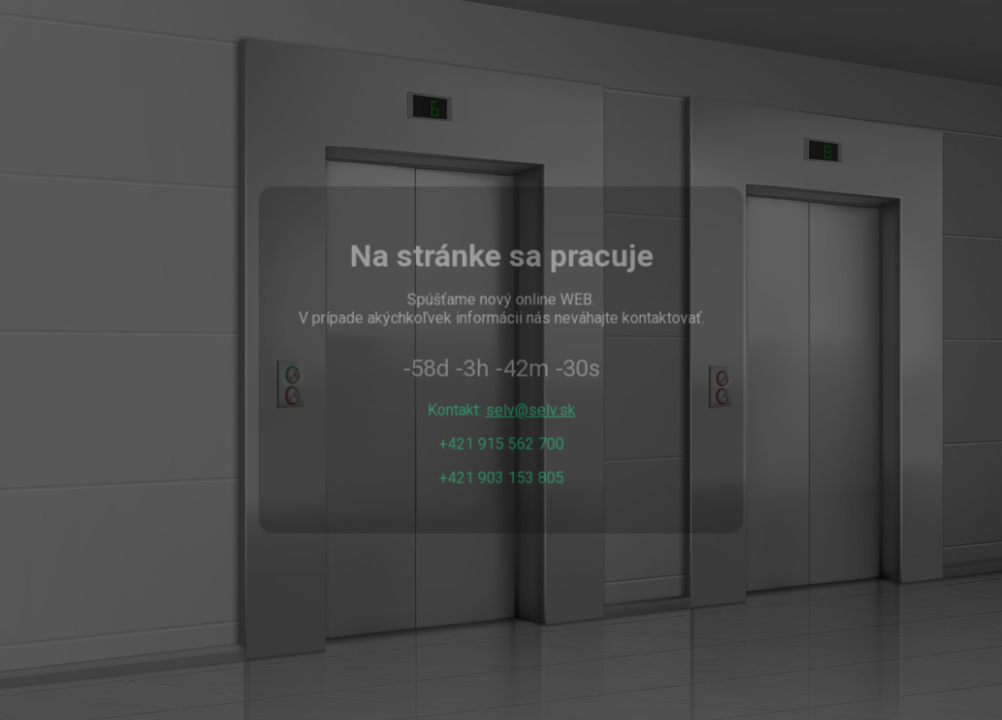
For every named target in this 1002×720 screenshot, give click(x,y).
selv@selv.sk (530, 410)
